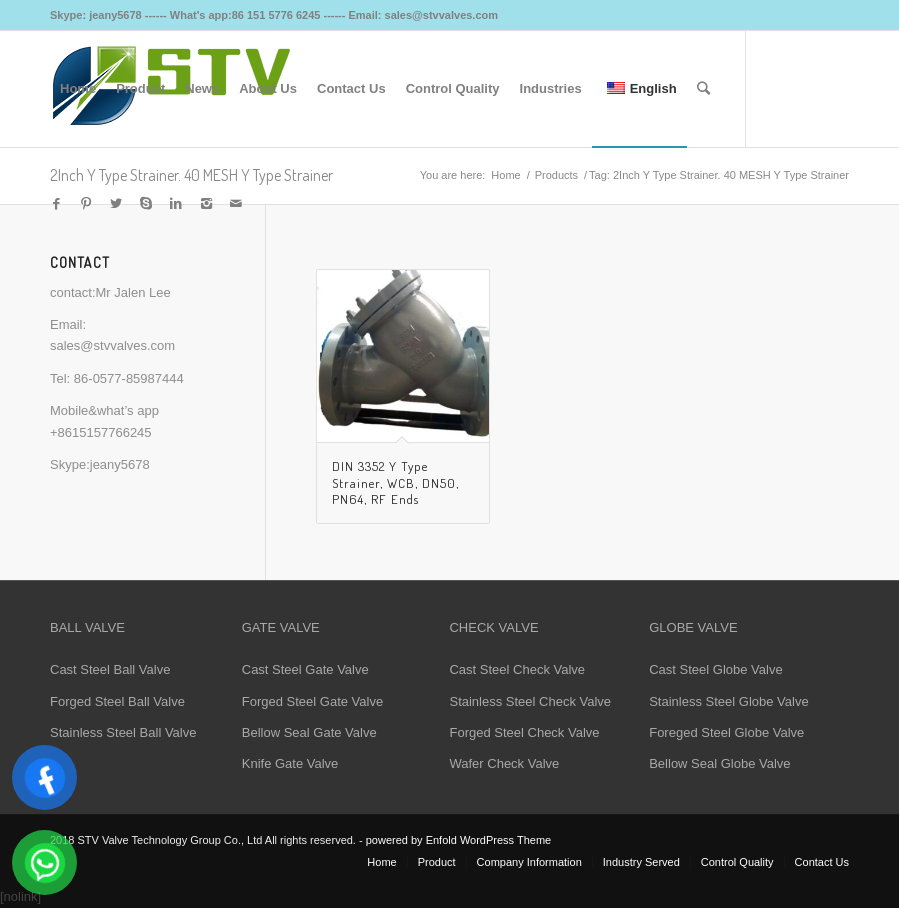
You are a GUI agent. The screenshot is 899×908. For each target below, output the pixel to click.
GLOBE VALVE (693, 627)
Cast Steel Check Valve (517, 669)
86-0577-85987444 (129, 378)
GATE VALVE (281, 627)
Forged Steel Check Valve (524, 732)
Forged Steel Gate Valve (312, 701)
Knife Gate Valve (290, 763)
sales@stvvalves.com (112, 345)
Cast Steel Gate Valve (305, 669)
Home (505, 175)
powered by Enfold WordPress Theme (458, 840)
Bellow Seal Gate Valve (309, 732)
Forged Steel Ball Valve (117, 701)
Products (556, 175)
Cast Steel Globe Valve (715, 669)
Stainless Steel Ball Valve (123, 732)
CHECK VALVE (493, 627)
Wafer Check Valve (504, 763)
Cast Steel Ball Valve (110, 669)
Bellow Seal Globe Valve (719, 763)
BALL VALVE (87, 627)
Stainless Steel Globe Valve (728, 701)
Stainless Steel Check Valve (530, 701)
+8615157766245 (101, 432)
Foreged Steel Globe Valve (726, 732)
